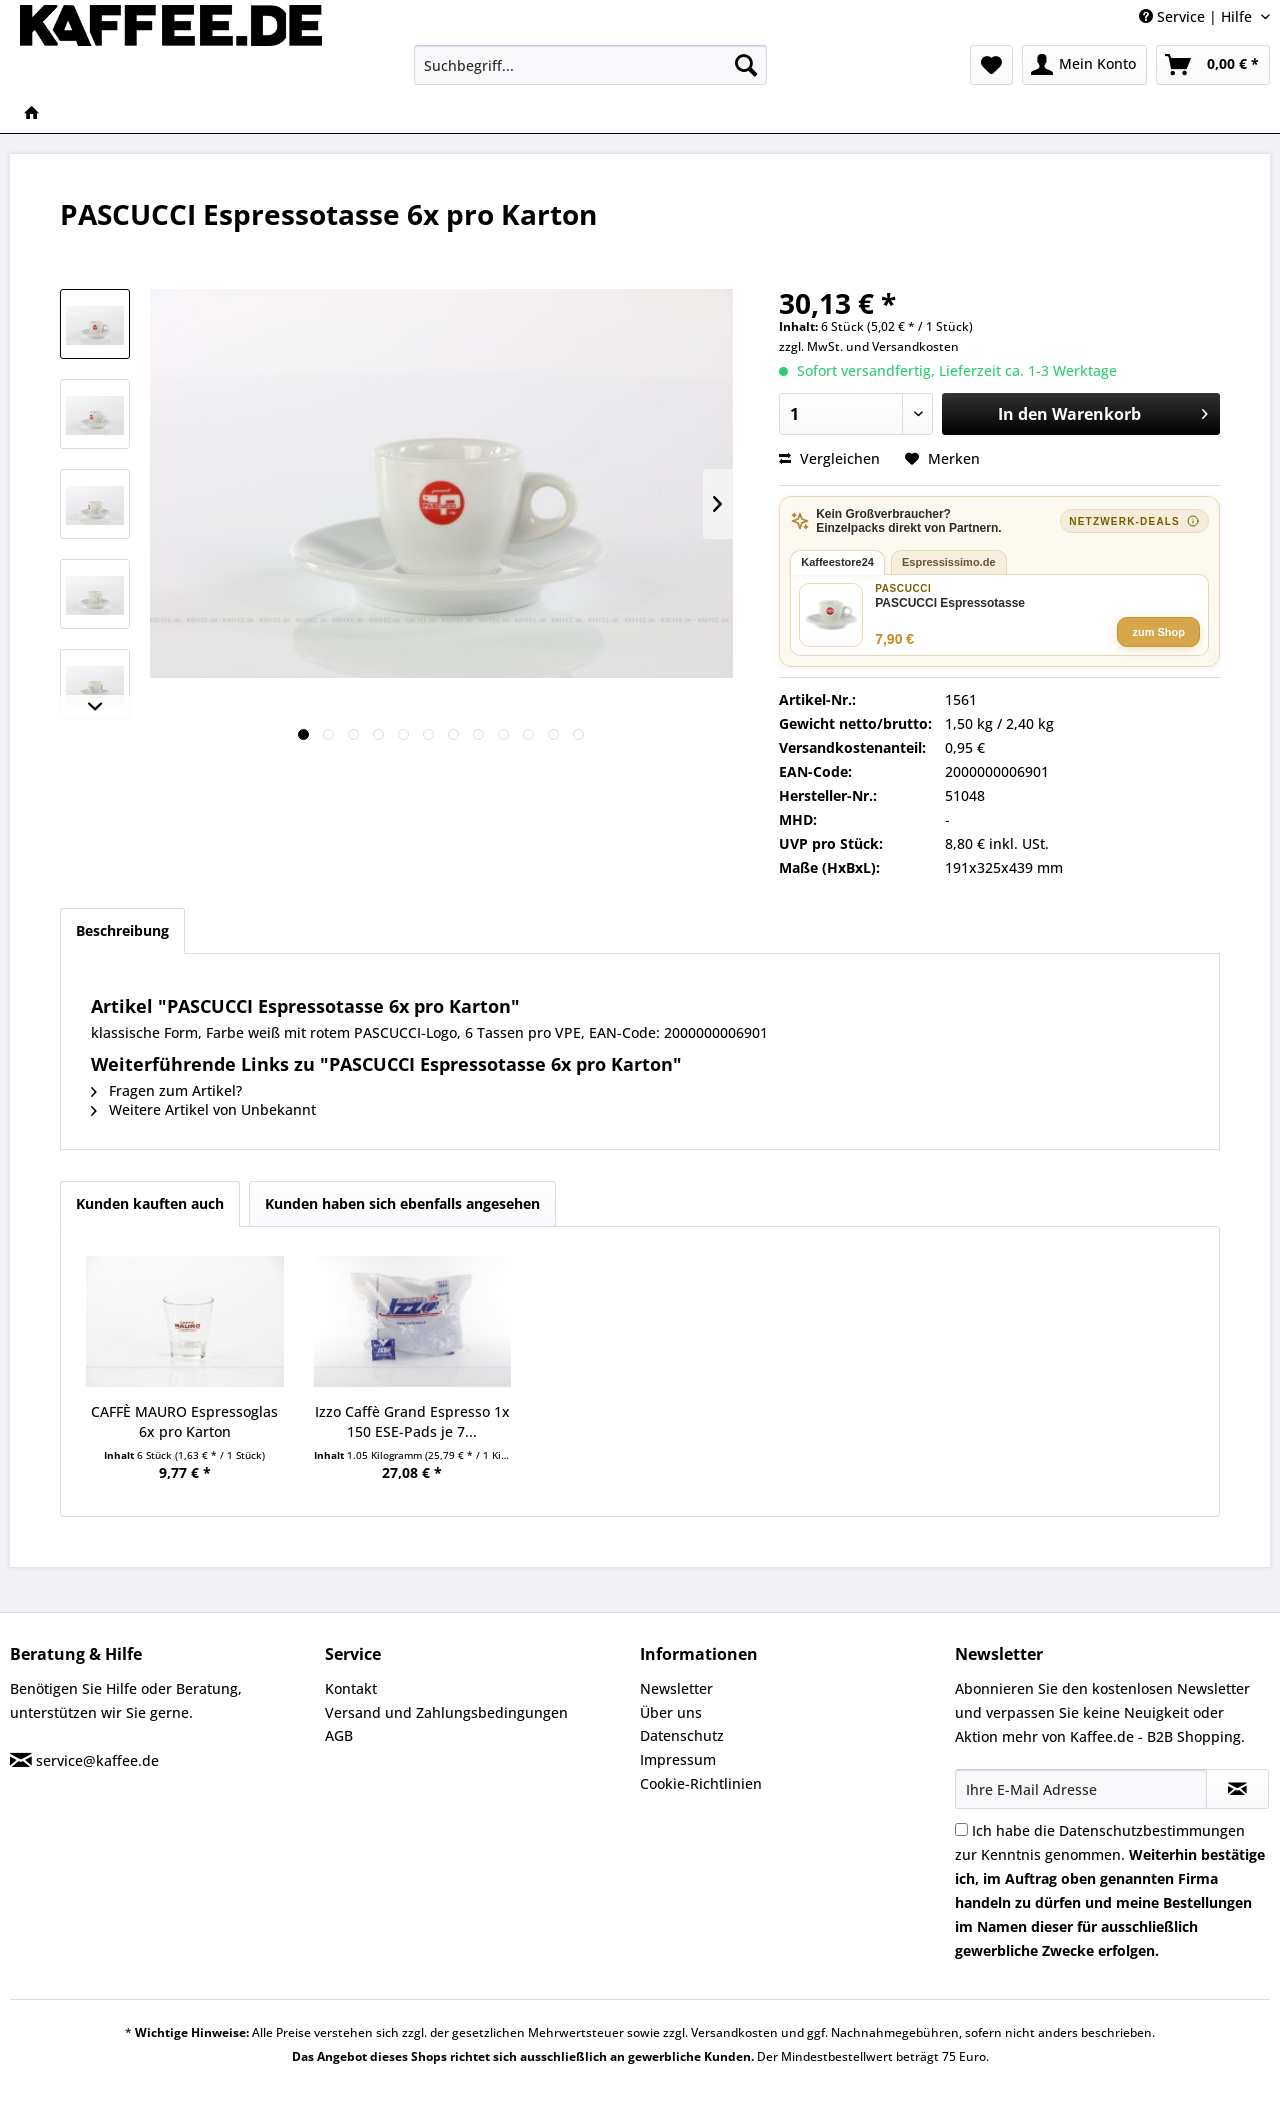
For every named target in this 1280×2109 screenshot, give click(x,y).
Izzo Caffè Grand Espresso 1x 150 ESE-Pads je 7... (412, 1421)
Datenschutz (682, 1735)
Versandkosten (915, 346)
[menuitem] (590, 65)
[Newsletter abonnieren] (1237, 1789)
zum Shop (1158, 632)
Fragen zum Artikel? (166, 1090)
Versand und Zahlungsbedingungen (446, 1712)
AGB (339, 1735)
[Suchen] (746, 65)
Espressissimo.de (949, 562)
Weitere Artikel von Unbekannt (203, 1109)
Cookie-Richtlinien (701, 1783)
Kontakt (351, 1688)
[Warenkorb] (1213, 65)
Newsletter (676, 1688)
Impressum (678, 1759)
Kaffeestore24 (837, 562)
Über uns (671, 1712)
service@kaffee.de (97, 1760)
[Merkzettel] (991, 65)
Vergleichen (829, 458)
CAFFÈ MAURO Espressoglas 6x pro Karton (184, 1421)
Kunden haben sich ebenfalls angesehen (402, 1203)
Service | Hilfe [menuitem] (1197, 16)
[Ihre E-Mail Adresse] (1081, 1789)
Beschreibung (122, 930)
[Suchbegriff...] (590, 65)
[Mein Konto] (1084, 65)
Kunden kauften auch (150, 1203)
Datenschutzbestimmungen (1152, 1830)
